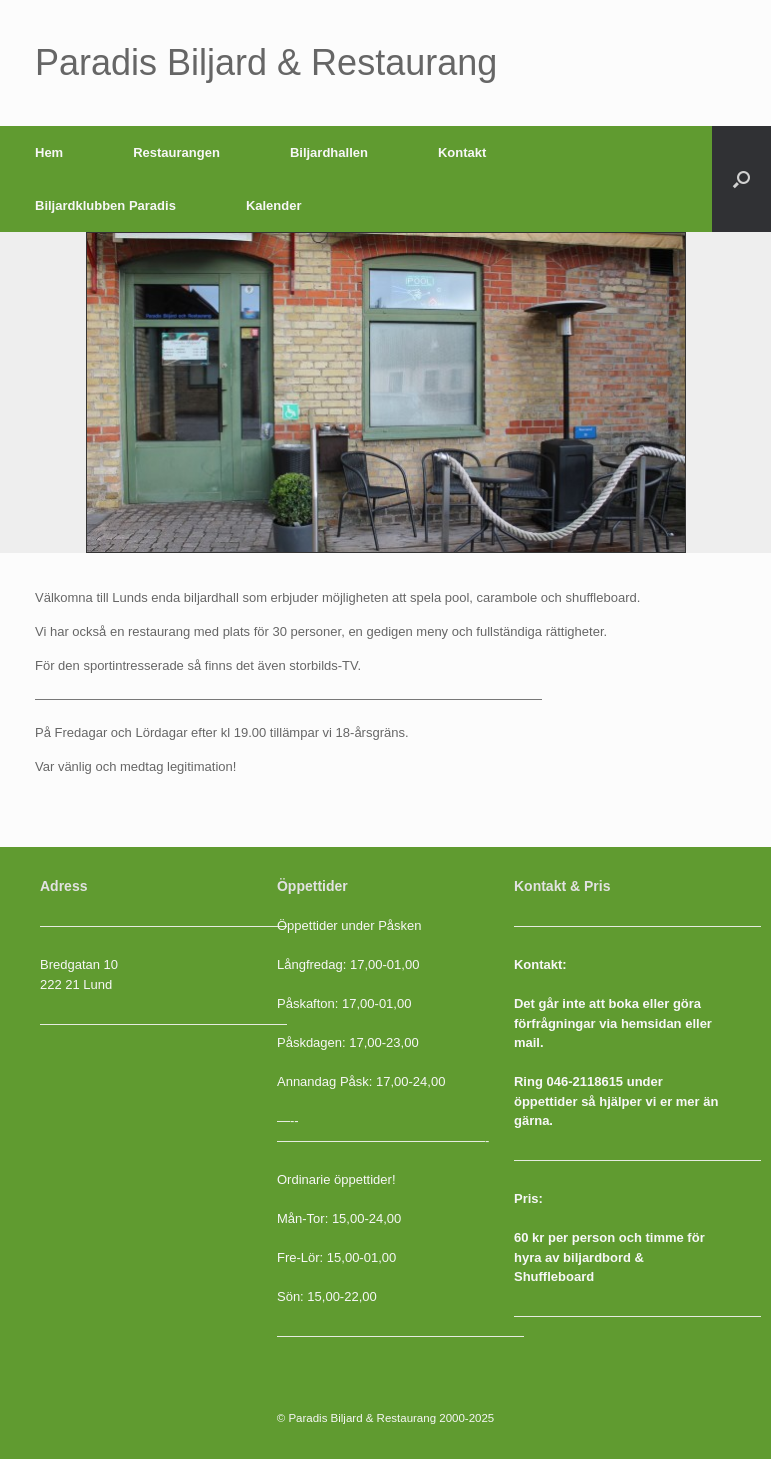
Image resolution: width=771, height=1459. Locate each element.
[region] (386, 392)
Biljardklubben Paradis (105, 205)
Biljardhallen (329, 152)
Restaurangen (176, 152)
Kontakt (462, 152)
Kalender (274, 205)
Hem (49, 152)
